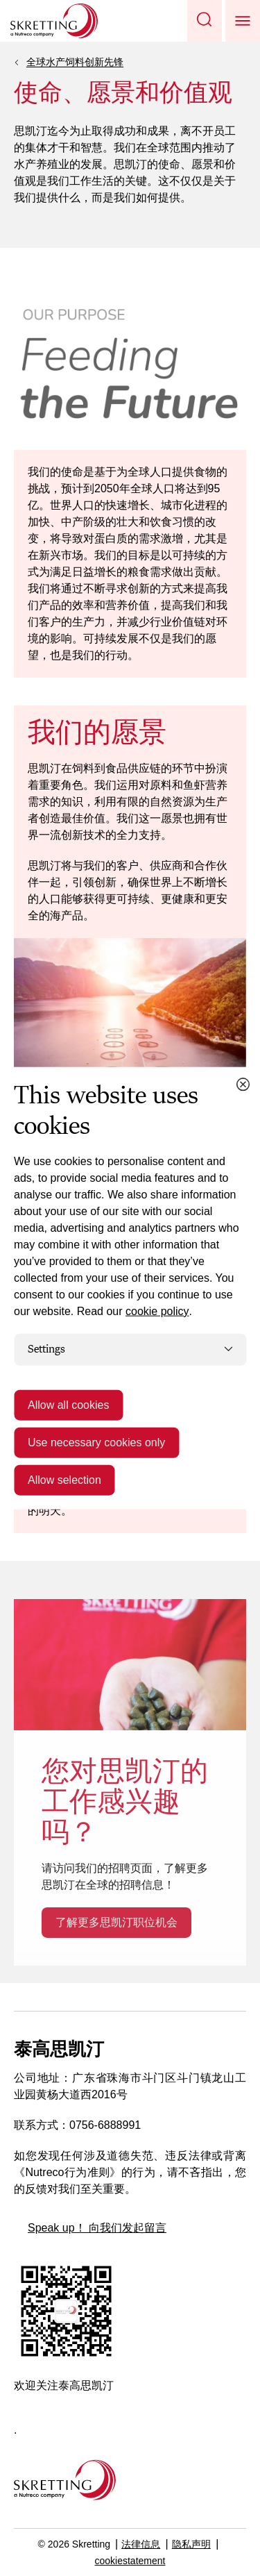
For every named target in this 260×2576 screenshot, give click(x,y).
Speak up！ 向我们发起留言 (97, 2228)
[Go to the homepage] (65, 2479)
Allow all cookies (68, 1404)
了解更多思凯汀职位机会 (116, 1922)
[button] (204, 21)
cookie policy (157, 1311)
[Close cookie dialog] (242, 1084)
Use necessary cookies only (96, 1442)
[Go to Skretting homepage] (54, 21)
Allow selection (64, 1479)
